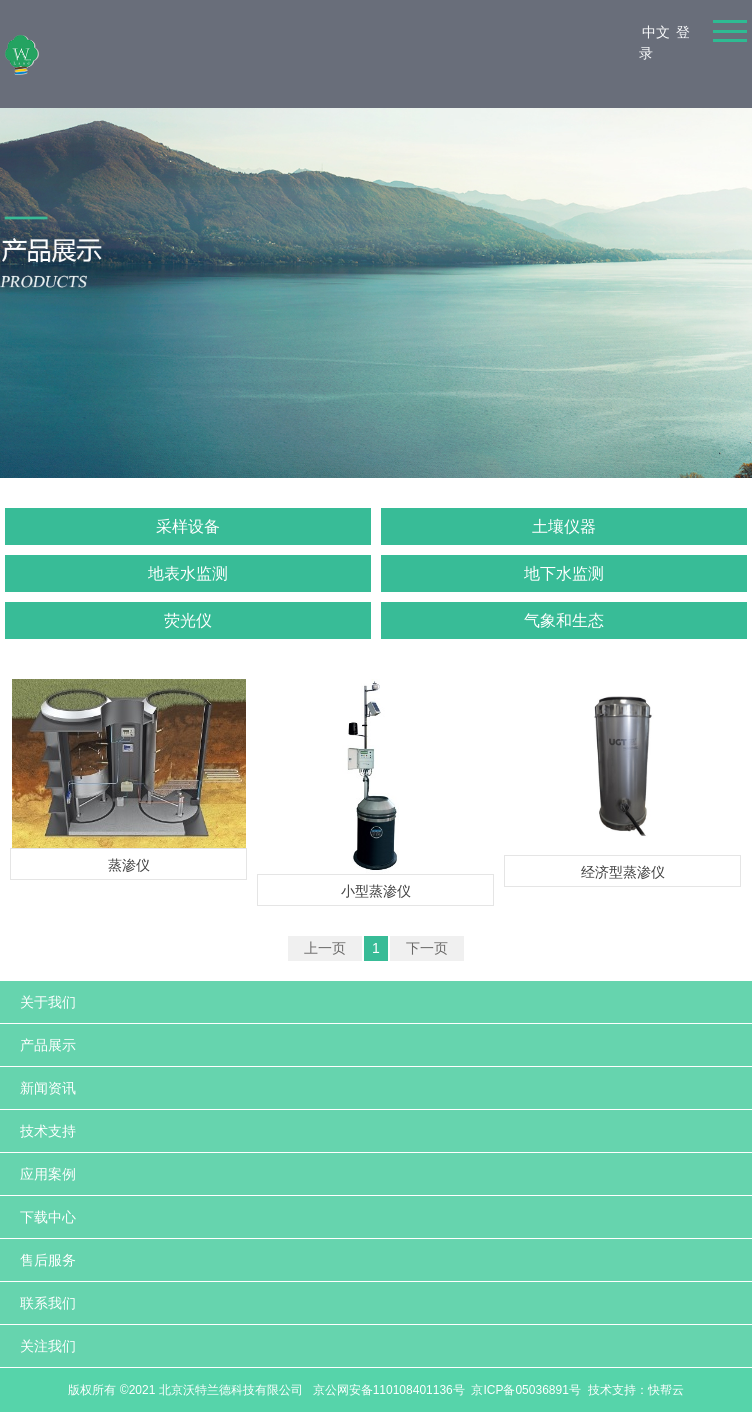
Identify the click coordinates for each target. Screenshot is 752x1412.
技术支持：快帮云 (636, 1390)
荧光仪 (188, 620)
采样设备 (188, 526)
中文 (656, 32)
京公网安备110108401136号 (386, 1390)
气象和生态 (564, 620)
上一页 (325, 948)
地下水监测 (564, 573)
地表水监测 (188, 573)
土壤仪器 (564, 526)
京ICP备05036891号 (525, 1390)
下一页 (427, 948)
